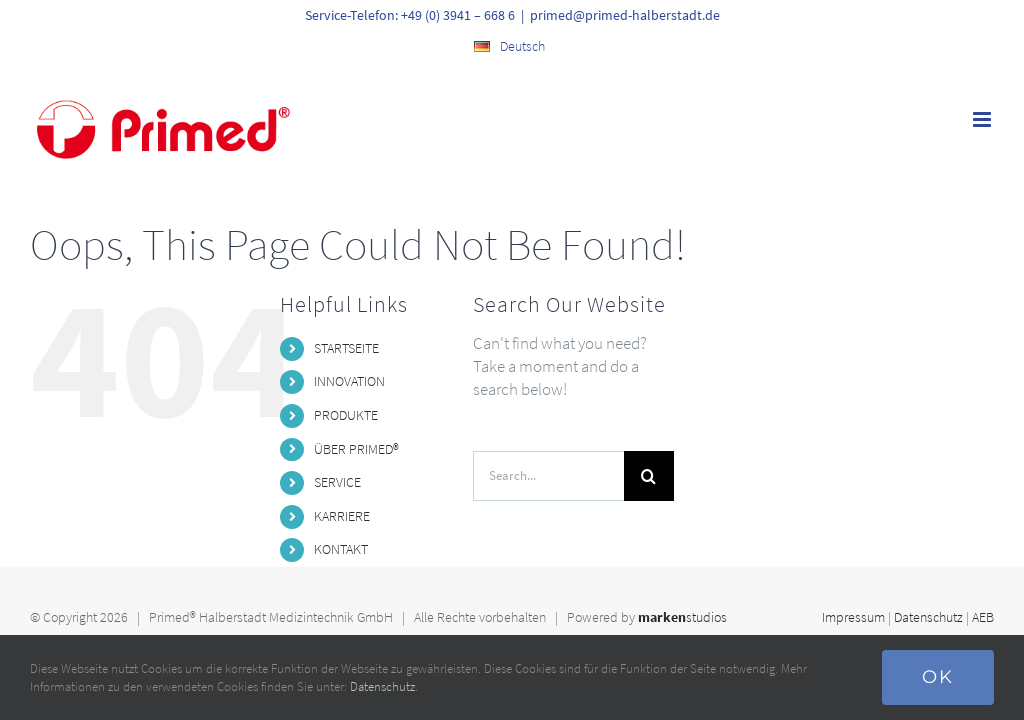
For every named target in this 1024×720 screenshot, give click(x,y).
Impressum (853, 617)
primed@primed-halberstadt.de (625, 15)
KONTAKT (341, 549)
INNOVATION (349, 381)
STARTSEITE (346, 348)
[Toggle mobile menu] (983, 119)
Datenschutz (928, 617)
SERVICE (337, 482)
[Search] (649, 476)
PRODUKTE (346, 415)
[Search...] (548, 476)
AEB (983, 617)
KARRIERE (342, 516)
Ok (938, 677)
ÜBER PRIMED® (356, 449)
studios (682, 617)
